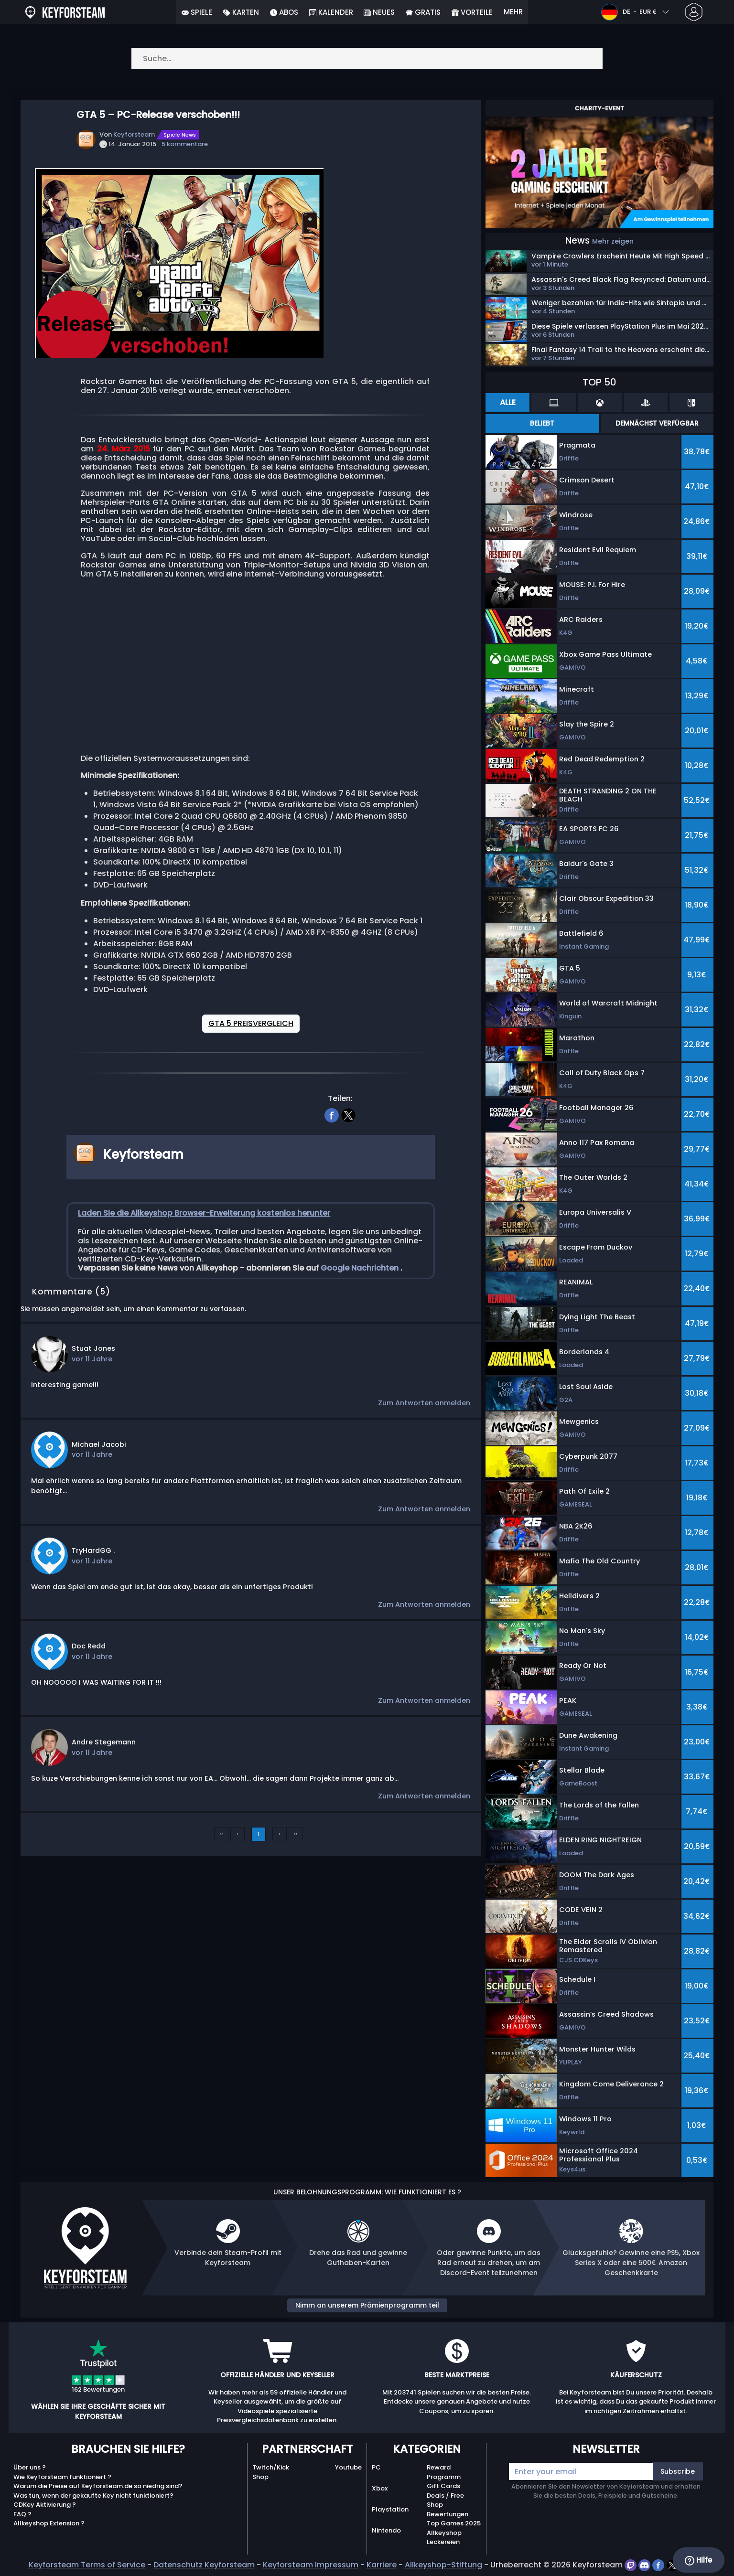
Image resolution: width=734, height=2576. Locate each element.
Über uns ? (29, 2467)
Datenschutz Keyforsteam (204, 2564)
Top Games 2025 (454, 2523)
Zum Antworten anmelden (424, 1403)
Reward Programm (444, 2472)
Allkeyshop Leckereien (444, 2537)
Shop (260, 2476)
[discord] (645, 2564)
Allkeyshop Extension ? (49, 2523)
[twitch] (631, 2564)
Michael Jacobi (99, 1444)
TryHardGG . (93, 1550)
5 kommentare (185, 144)
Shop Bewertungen (447, 2509)
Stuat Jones (93, 1348)
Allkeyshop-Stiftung (443, 2564)
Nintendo (386, 2530)
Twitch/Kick (270, 2467)
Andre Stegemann (104, 1742)
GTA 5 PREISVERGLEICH (250, 1023)
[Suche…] (367, 58)
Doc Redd (89, 1646)
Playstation (390, 2509)
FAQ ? (22, 2514)
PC (376, 2467)
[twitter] (348, 1113)
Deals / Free (445, 2495)
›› (296, 1834)
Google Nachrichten (360, 1267)
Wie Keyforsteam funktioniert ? (62, 2476)
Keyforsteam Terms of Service (87, 2564)
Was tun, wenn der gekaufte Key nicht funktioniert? (93, 2495)
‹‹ (221, 1834)
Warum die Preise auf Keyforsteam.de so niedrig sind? (98, 2485)
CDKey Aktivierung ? (44, 2504)
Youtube (348, 2467)
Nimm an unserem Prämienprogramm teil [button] (367, 2305)
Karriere (382, 2564)
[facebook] (332, 1113)
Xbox (380, 2488)
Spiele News (179, 135)
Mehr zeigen (613, 241)
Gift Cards (443, 2485)
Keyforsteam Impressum (310, 2564)
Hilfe (698, 2560)
